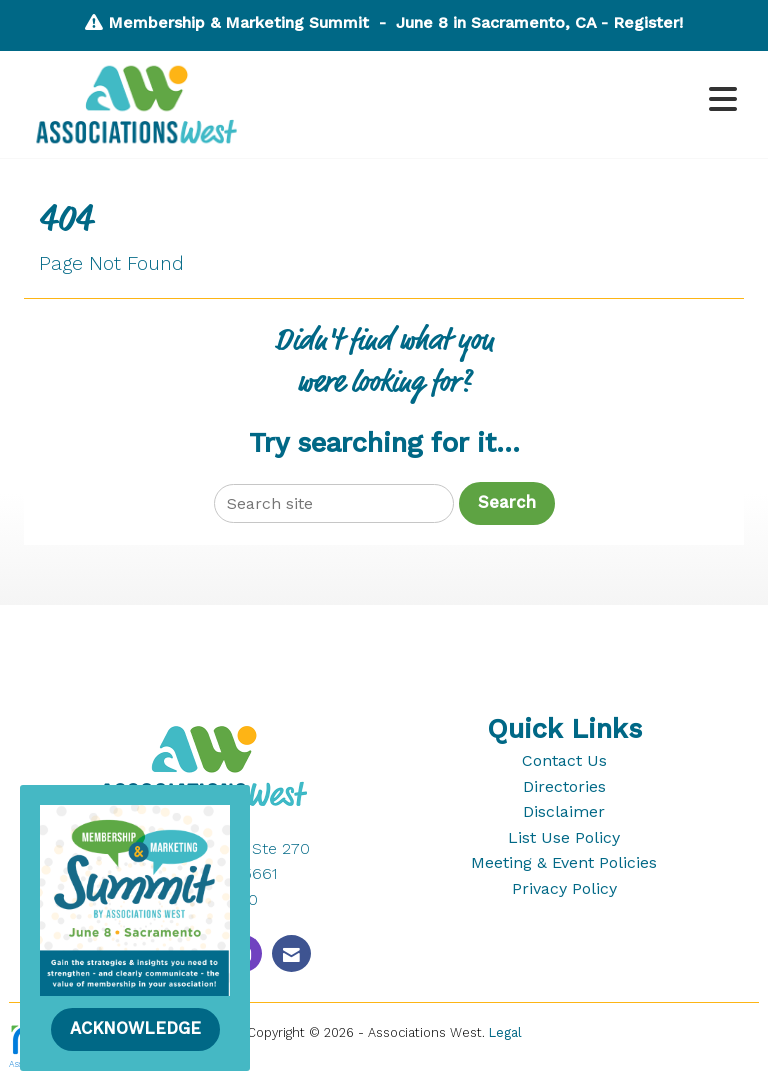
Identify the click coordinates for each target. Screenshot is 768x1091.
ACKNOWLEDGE (135, 1028)
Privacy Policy (564, 888)
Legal (505, 1032)
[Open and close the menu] (503, 100)
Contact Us (564, 760)
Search (507, 502)
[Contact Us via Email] (291, 953)
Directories (564, 786)
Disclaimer (564, 811)
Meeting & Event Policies (564, 862)
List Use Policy (564, 837)
